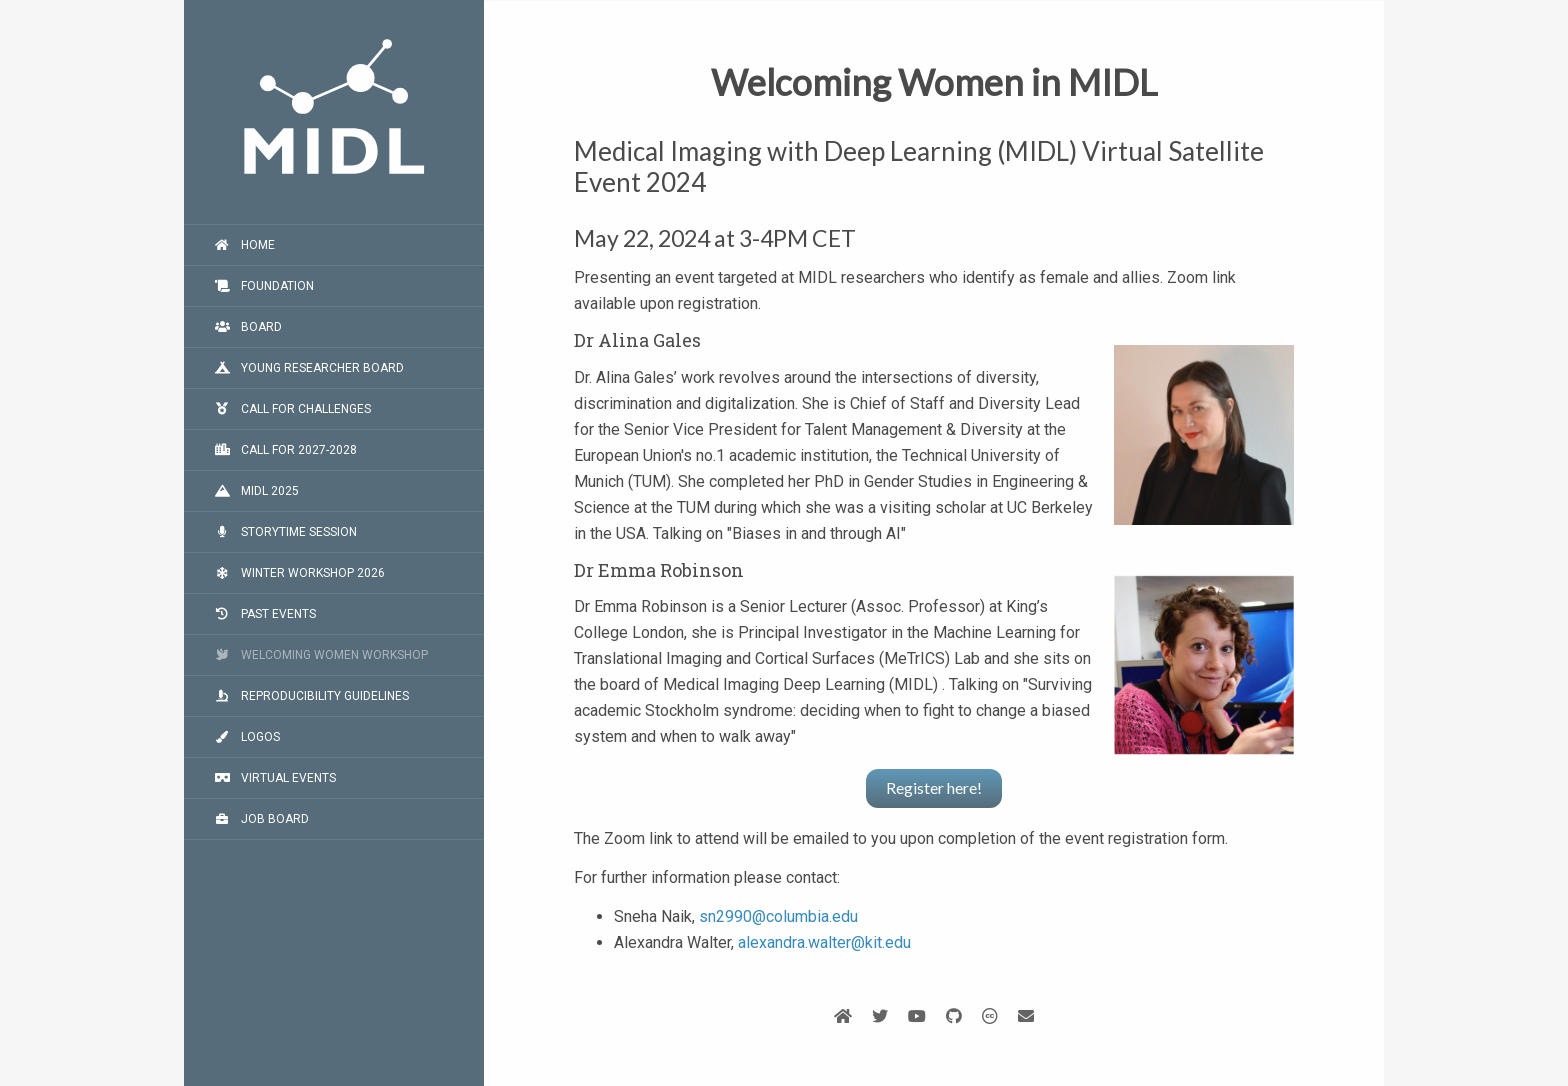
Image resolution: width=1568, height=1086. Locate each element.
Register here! (934, 787)
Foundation (264, 286)
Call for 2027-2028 (285, 450)
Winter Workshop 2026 (299, 573)
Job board (261, 819)
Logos (247, 737)
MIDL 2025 (256, 491)
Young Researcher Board (309, 368)
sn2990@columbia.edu (778, 916)
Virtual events (275, 778)
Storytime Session (285, 532)
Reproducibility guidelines (311, 696)
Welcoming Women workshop (321, 655)
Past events (265, 614)
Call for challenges (292, 409)
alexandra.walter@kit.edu (824, 942)
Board (248, 327)
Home (244, 245)
